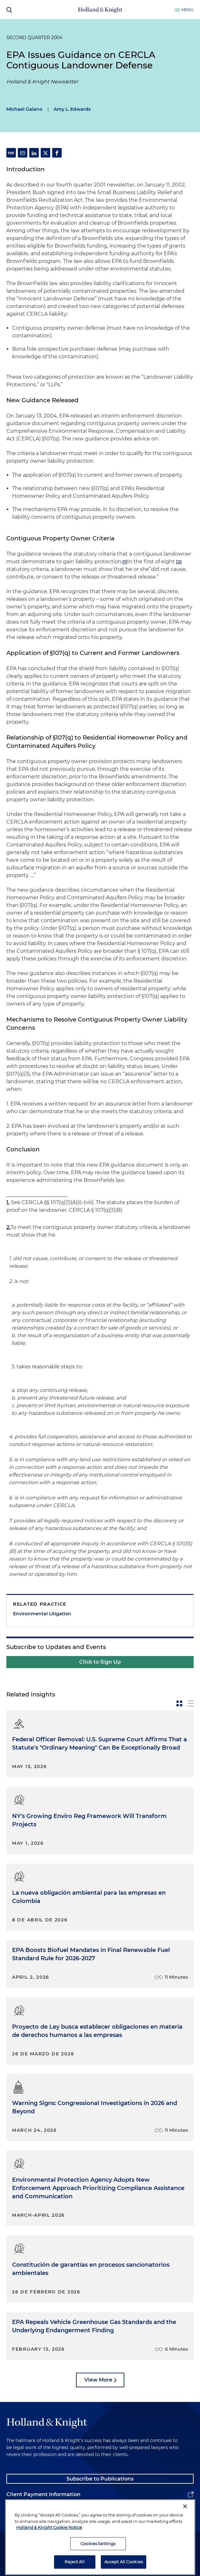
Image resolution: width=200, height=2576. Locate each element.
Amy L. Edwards (72, 109)
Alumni (16, 2510)
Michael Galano (24, 109)
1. (8, 1202)
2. (8, 1227)
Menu (187, 9)
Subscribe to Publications (100, 2479)
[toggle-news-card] (179, 1703)
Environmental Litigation (42, 1614)
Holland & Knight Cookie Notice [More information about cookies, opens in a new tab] (49, 2550)
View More (98, 2380)
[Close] (185, 2530)
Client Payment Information (43, 2494)
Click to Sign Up (100, 1662)
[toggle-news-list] (191, 1703)
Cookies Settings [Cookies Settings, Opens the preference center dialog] (97, 2566)
